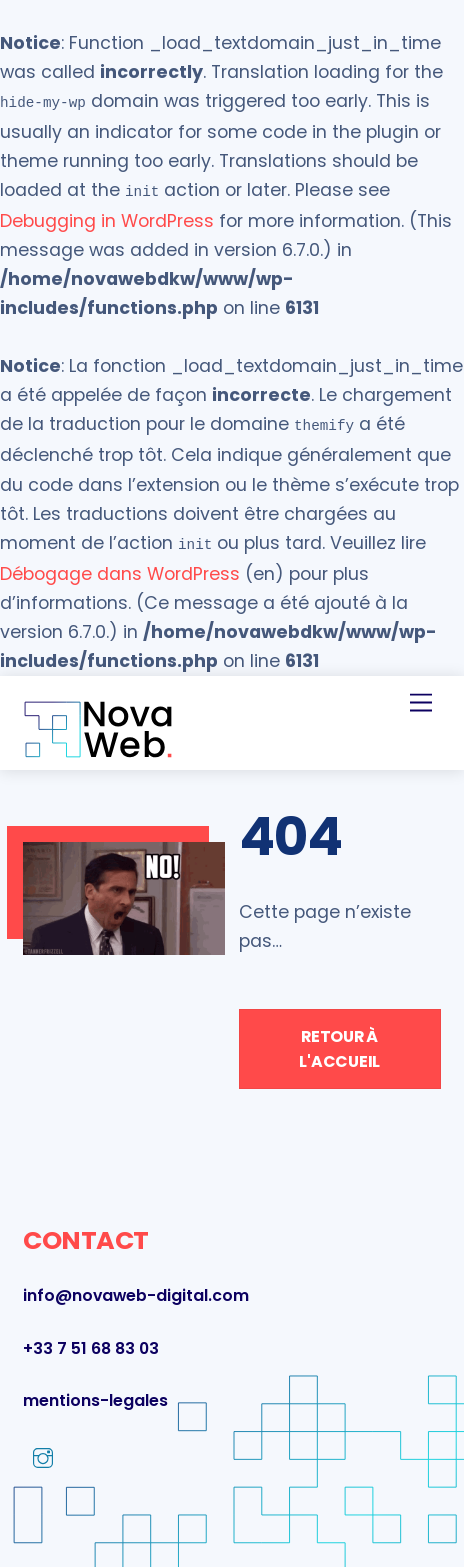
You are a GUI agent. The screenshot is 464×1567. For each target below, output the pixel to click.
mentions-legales (95, 1392)
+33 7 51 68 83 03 (91, 1340)
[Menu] (421, 694)
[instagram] (43, 1450)
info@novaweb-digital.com (136, 1287)
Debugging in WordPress (107, 217)
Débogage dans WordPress (120, 566)
